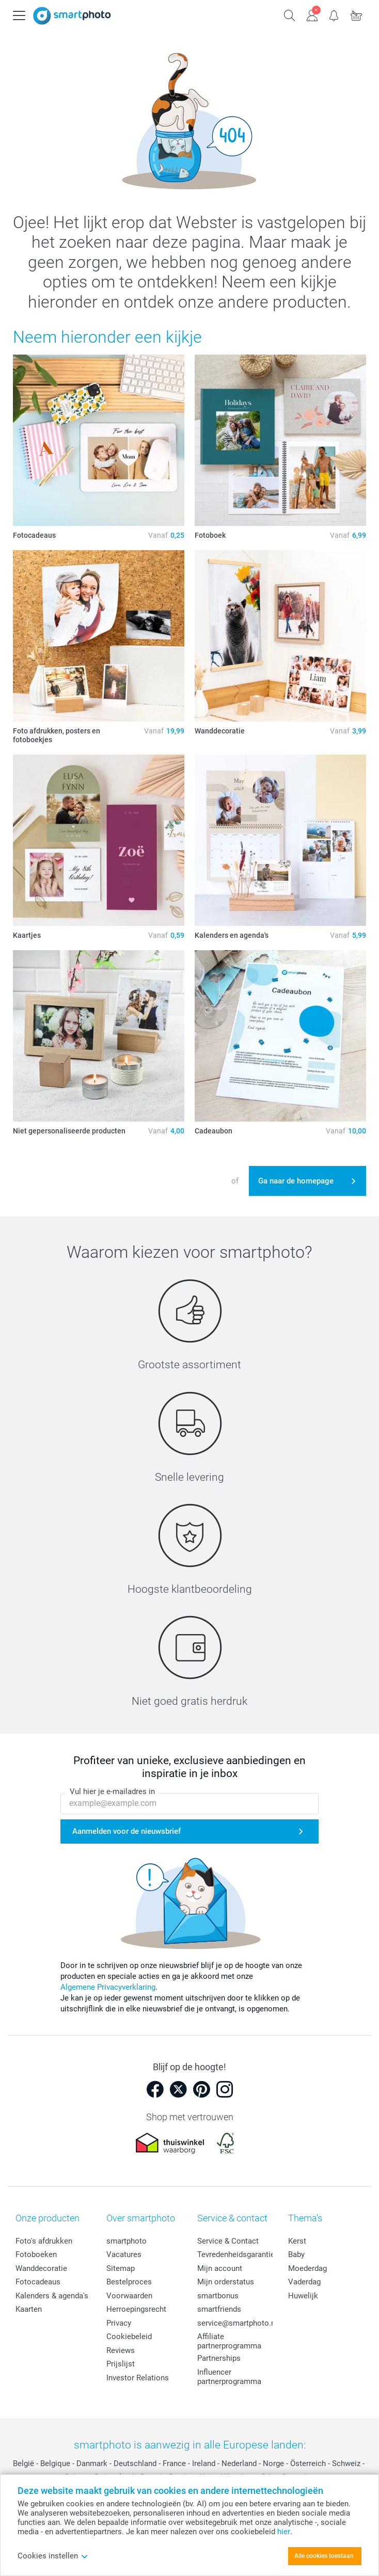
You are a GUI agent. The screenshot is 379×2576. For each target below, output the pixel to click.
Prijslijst (120, 2364)
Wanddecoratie (41, 2268)
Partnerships (219, 2358)
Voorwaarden (129, 2295)
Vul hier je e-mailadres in (112, 1792)
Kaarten (28, 2309)
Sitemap (120, 2268)
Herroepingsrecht (136, 2309)
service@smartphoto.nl (237, 2323)
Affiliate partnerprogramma (229, 2341)
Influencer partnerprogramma (229, 2376)
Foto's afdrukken (43, 2241)
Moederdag (307, 2268)
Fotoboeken (36, 2254)
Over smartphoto (140, 2218)
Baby (296, 2254)
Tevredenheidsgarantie (236, 2254)
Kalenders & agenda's (51, 2295)
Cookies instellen (53, 2556)
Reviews (120, 2350)
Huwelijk (303, 2295)
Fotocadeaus (37, 2281)
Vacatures (123, 2254)
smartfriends (219, 2309)
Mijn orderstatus (225, 2281)
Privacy (118, 2323)
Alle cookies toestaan (324, 2555)
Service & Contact (228, 2241)
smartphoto (126, 2241)
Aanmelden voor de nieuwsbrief (126, 1831)
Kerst (297, 2241)
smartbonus (218, 2295)
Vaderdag (304, 2281)
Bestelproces (129, 2281)
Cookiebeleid (129, 2336)
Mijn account (219, 2268)
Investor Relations (137, 2377)
